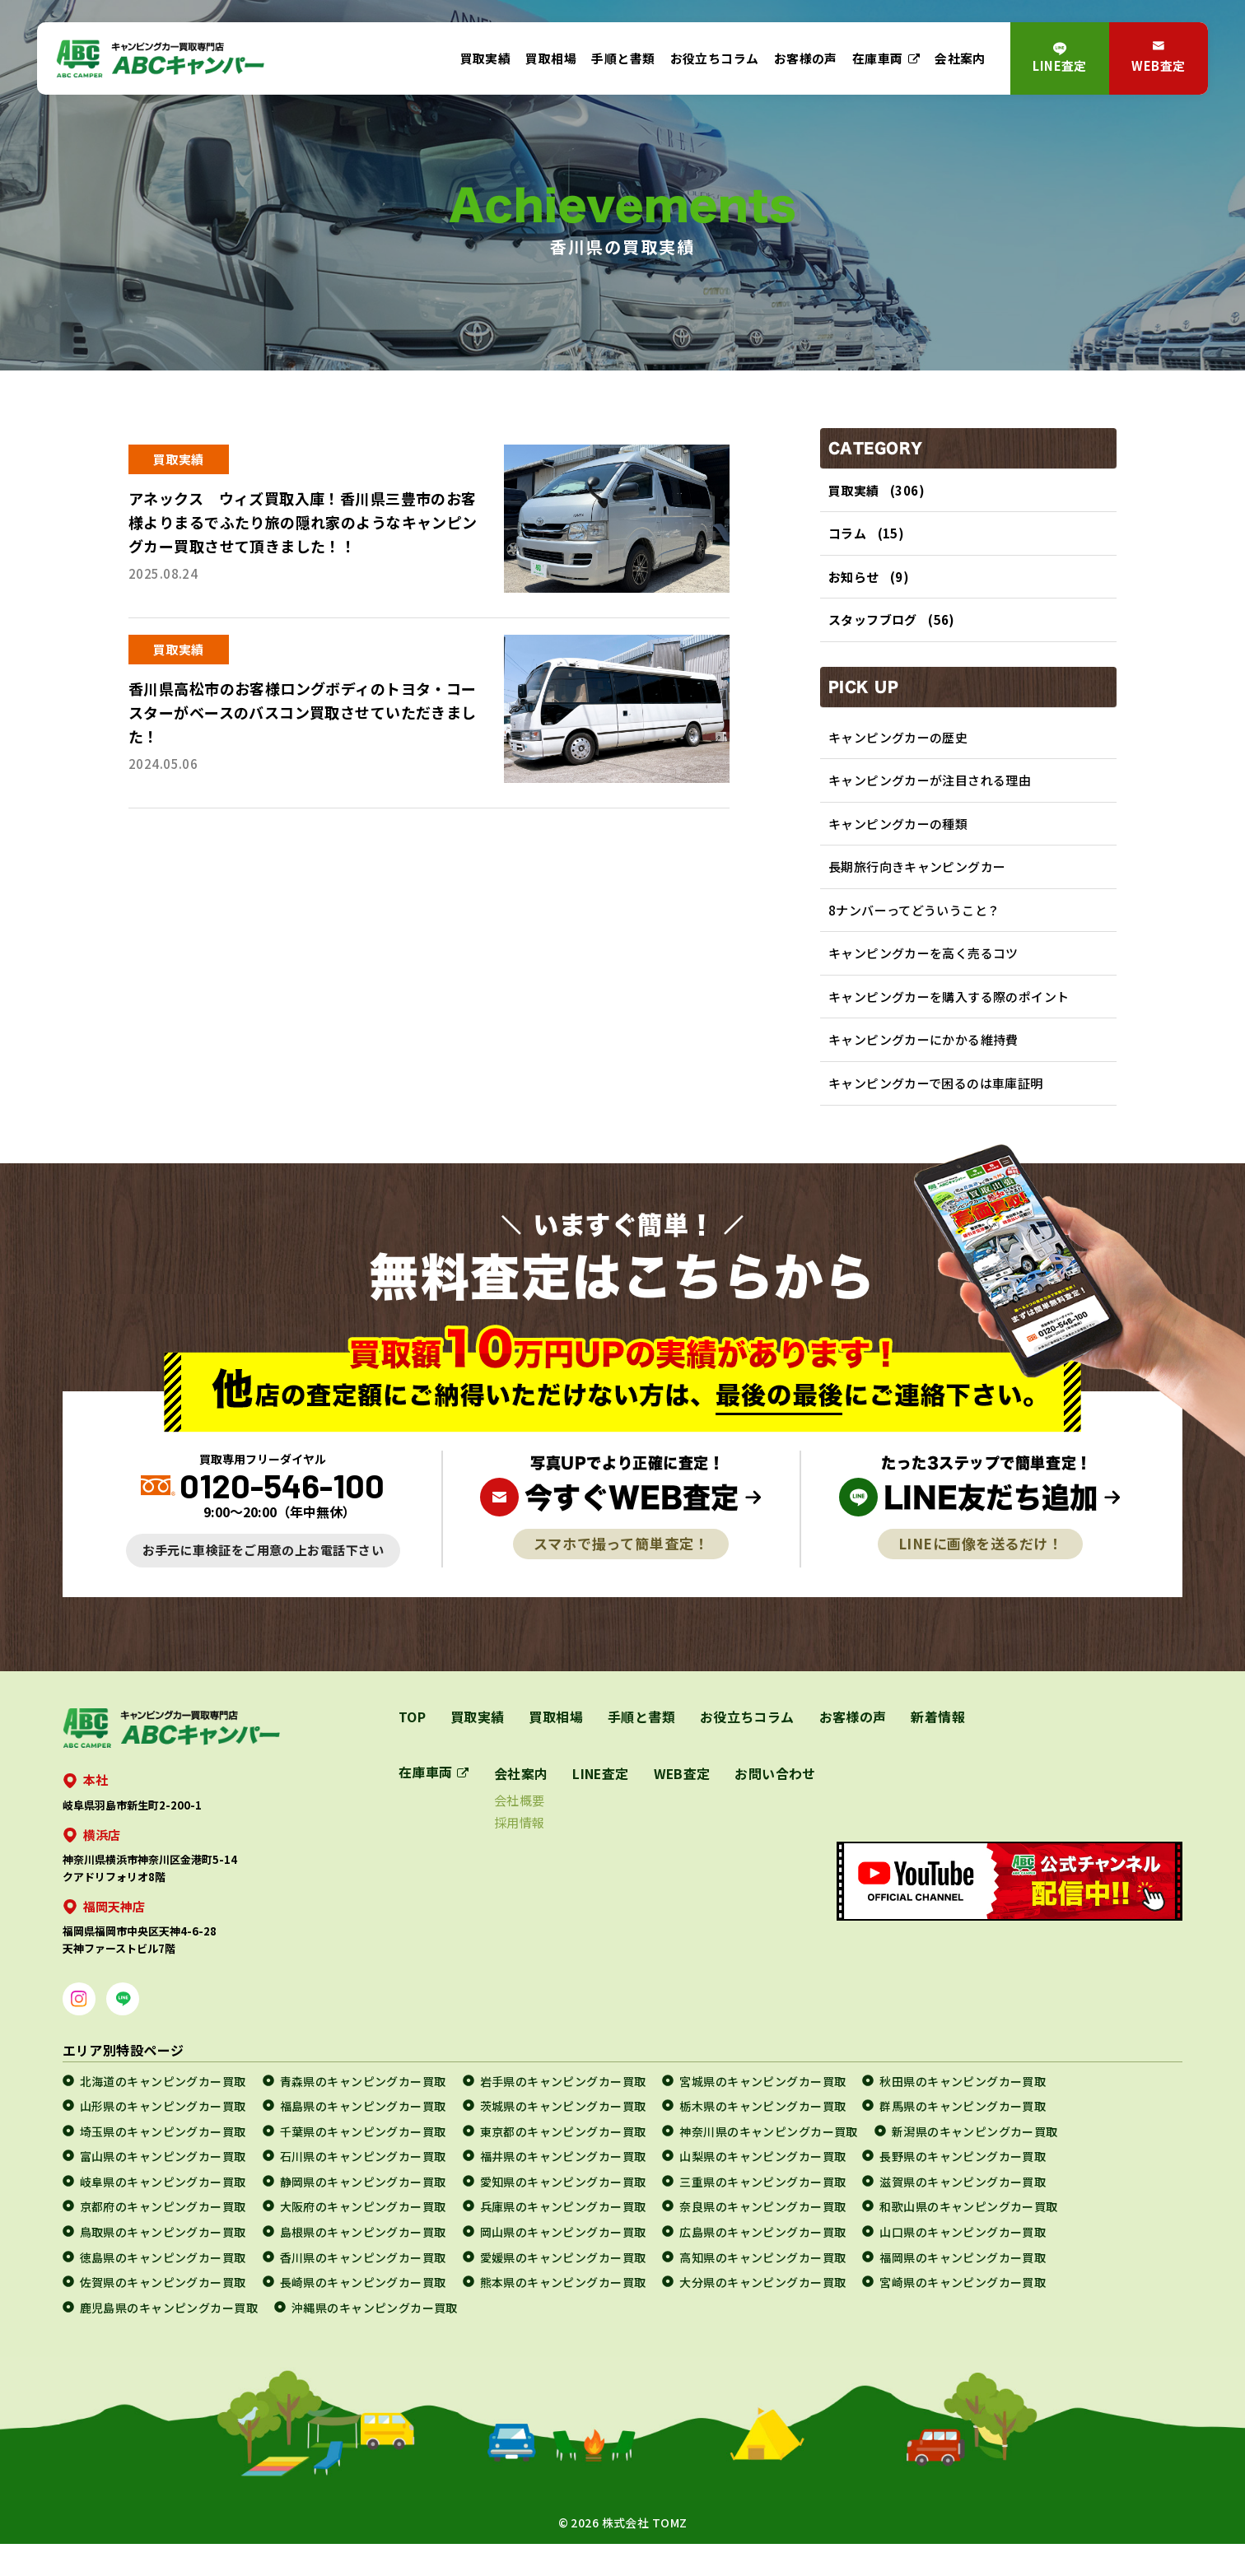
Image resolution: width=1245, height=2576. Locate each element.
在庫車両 (877, 58)
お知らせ (853, 582)
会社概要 (519, 1832)
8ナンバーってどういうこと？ (914, 930)
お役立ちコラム (714, 58)
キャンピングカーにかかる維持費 (923, 1068)
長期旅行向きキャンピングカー (917, 885)
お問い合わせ (777, 1805)
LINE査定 (1060, 65)
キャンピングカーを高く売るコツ (923, 976)
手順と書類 (623, 58)
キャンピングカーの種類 (898, 839)
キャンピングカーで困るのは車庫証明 (935, 1114)
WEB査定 (1158, 65)
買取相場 (550, 58)
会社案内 (960, 58)
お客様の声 (805, 58)
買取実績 (485, 58)
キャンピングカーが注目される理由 (930, 794)
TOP (412, 1748)
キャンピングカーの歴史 (898, 748)
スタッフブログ (872, 628)
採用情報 (519, 1854)
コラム (847, 536)
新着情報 (939, 1748)
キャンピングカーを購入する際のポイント (949, 1023)
